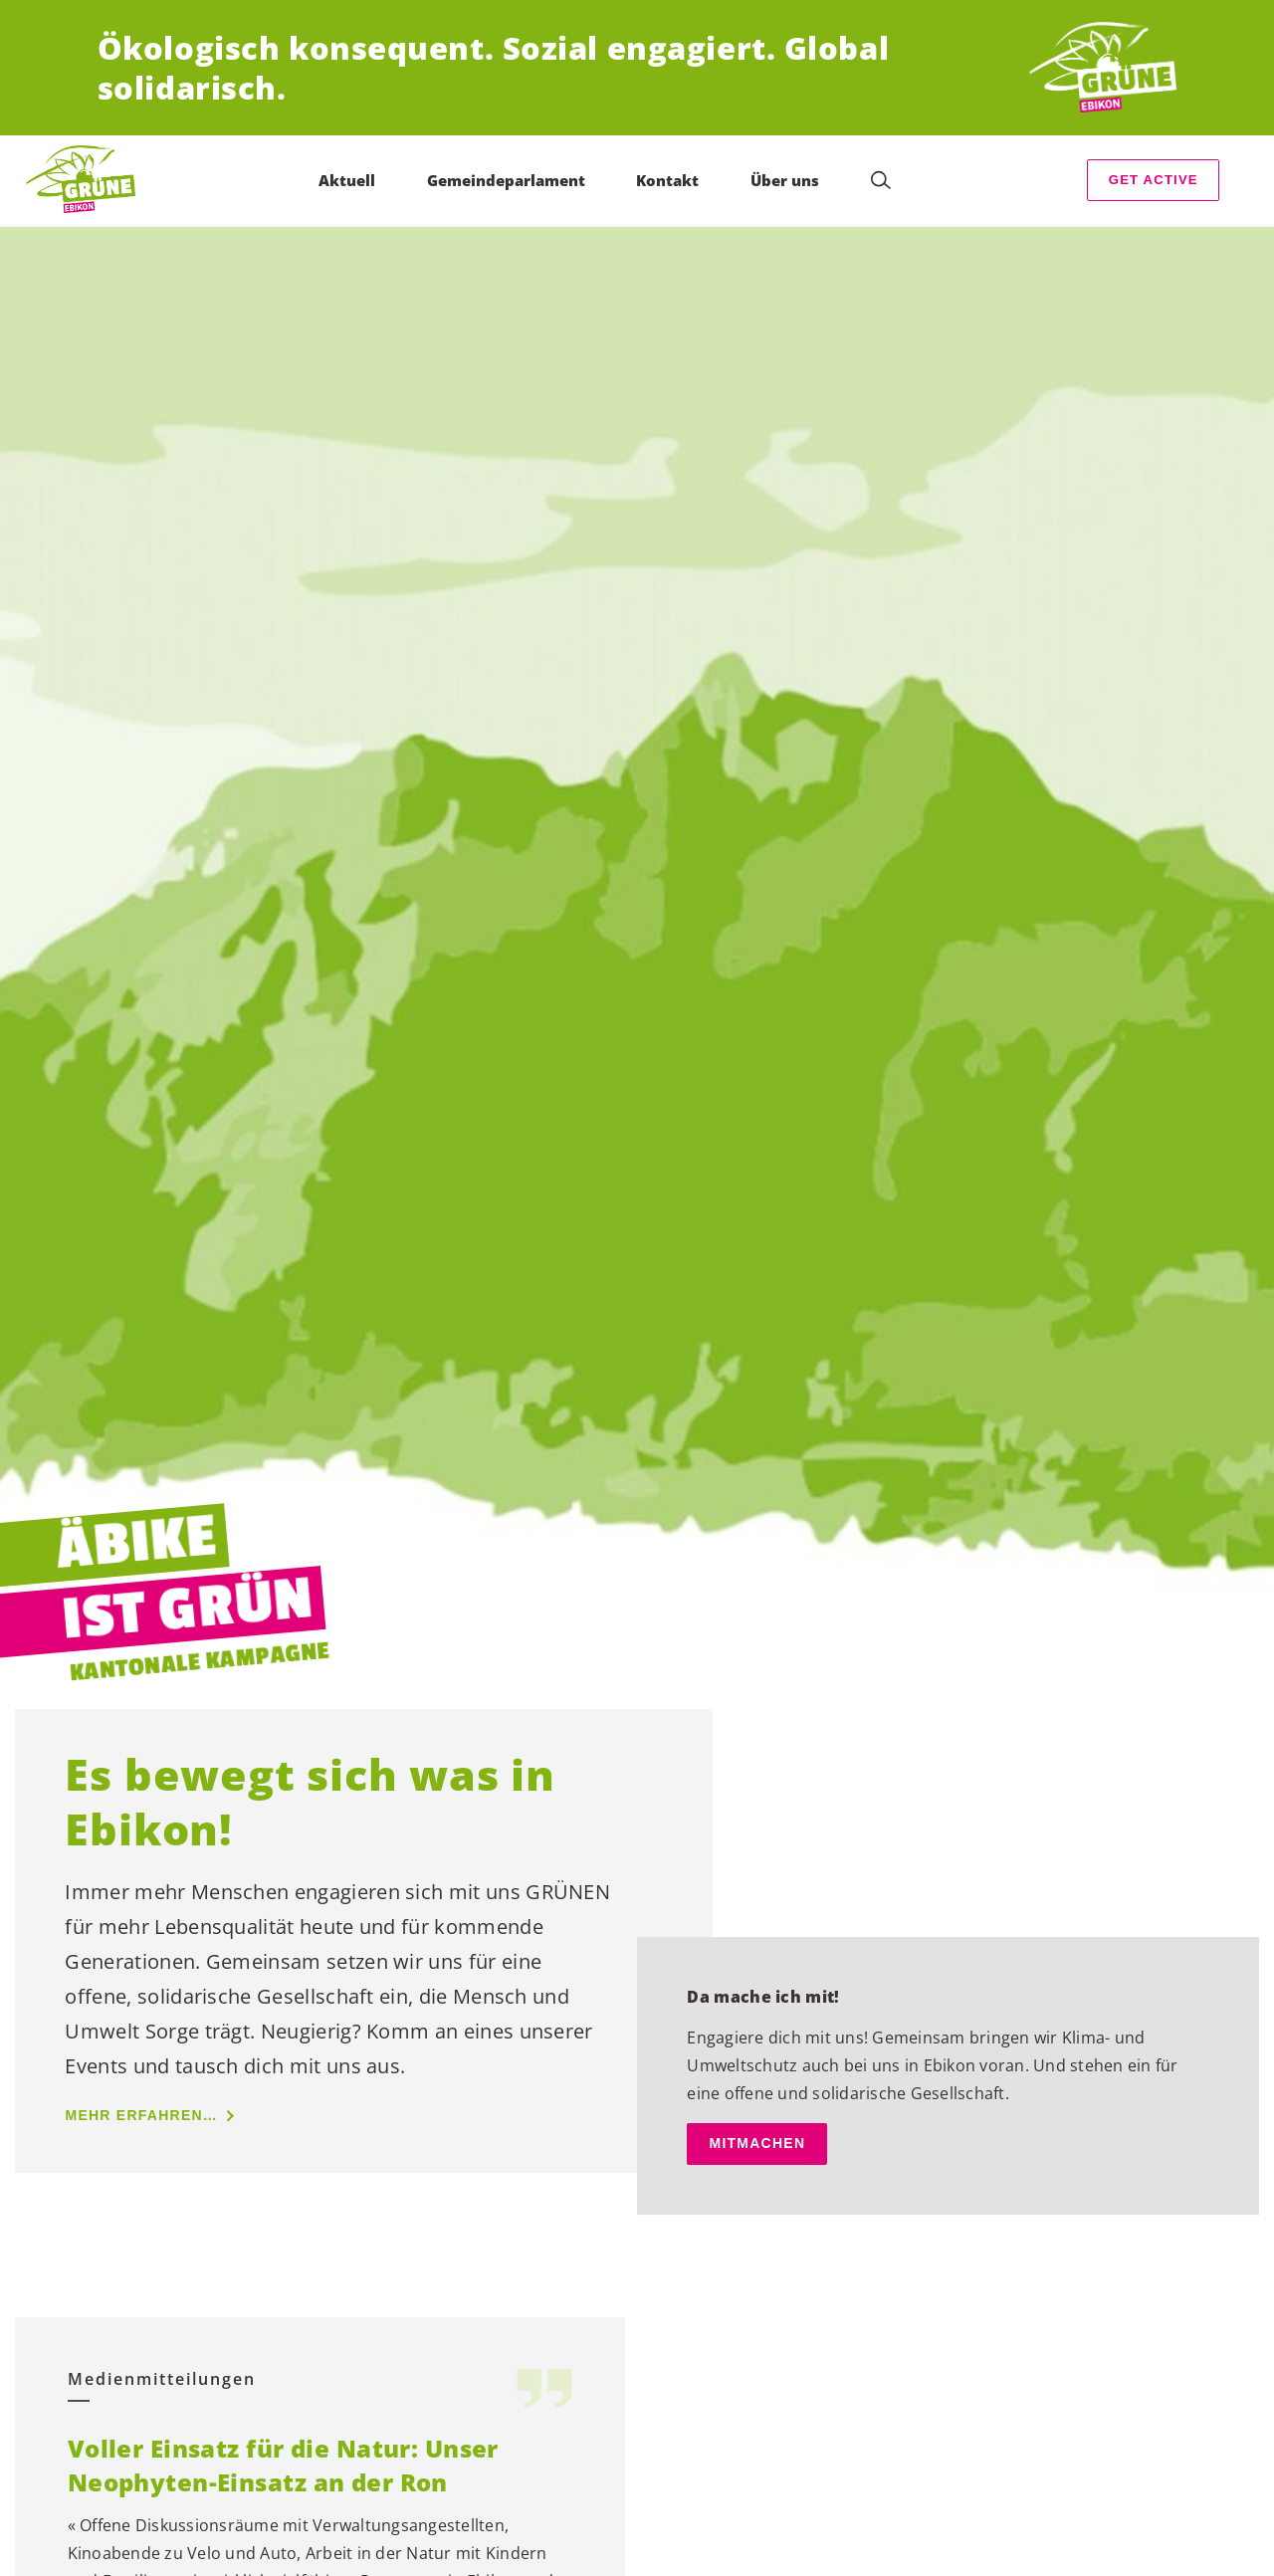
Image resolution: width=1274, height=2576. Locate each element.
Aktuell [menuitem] (346, 180)
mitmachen (757, 2143)
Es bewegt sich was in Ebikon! (309, 1801)
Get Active (1153, 179)
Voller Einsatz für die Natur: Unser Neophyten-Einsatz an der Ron (283, 2465)
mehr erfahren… (141, 2115)
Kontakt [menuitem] (667, 180)
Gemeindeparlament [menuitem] (506, 180)
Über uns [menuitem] (784, 180)
